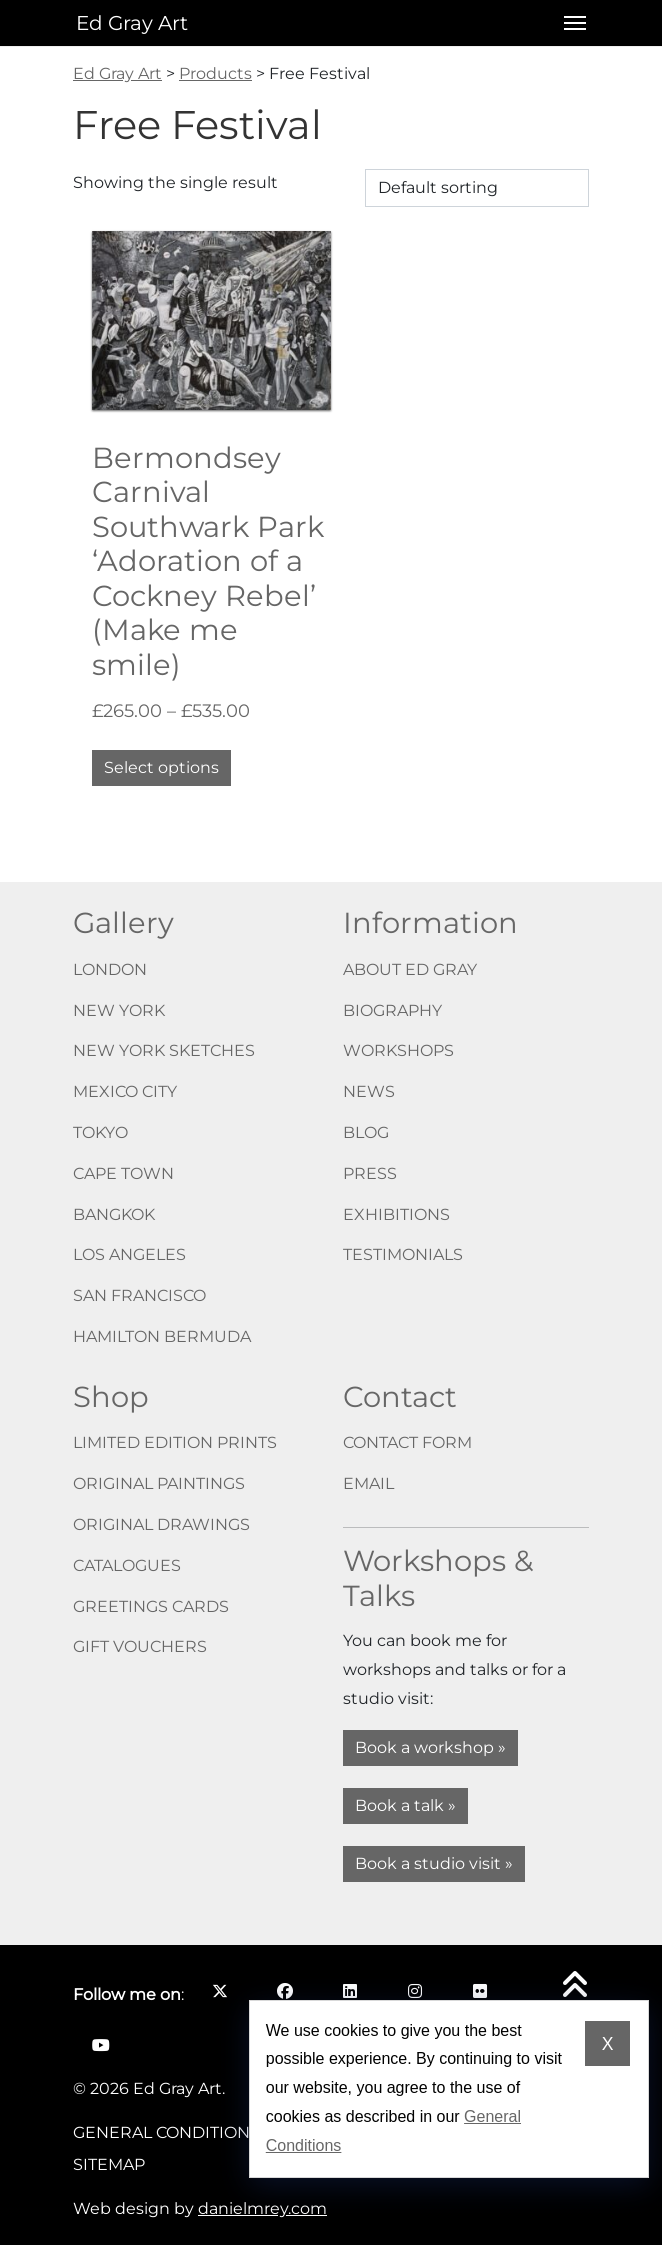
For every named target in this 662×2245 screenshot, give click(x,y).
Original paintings (159, 1483)
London (110, 969)
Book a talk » (405, 1805)
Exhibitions (396, 1214)
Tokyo (100, 1132)
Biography (392, 1010)
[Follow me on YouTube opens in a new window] (100, 2045)
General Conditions (166, 2132)
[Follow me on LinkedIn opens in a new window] (349, 1991)
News (369, 1091)
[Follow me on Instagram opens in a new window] (414, 1991)
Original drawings (161, 1524)
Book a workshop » (430, 1747)
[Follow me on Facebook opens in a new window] (284, 1991)
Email (368, 1483)
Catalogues (127, 1565)
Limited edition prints (175, 1442)
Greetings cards (151, 1606)
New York (119, 1010)
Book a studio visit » (434, 1863)
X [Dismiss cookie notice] (608, 2044)
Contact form (407, 1442)
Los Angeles (129, 1254)
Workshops (398, 1050)
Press (370, 1173)
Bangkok (114, 1214)
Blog (366, 1132)
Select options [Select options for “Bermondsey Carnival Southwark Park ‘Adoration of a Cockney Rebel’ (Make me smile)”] (161, 767)
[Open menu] (569, 23)
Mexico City (125, 1091)
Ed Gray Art (132, 23)
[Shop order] (477, 188)
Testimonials (403, 1254)
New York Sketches (164, 1050)
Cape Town (123, 1173)
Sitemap (109, 2164)
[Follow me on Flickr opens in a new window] (479, 1991)
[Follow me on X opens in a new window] (219, 1991)
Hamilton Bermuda (162, 1336)
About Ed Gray (410, 969)
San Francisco (139, 1295)
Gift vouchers (140, 1646)
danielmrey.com (262, 2208)
